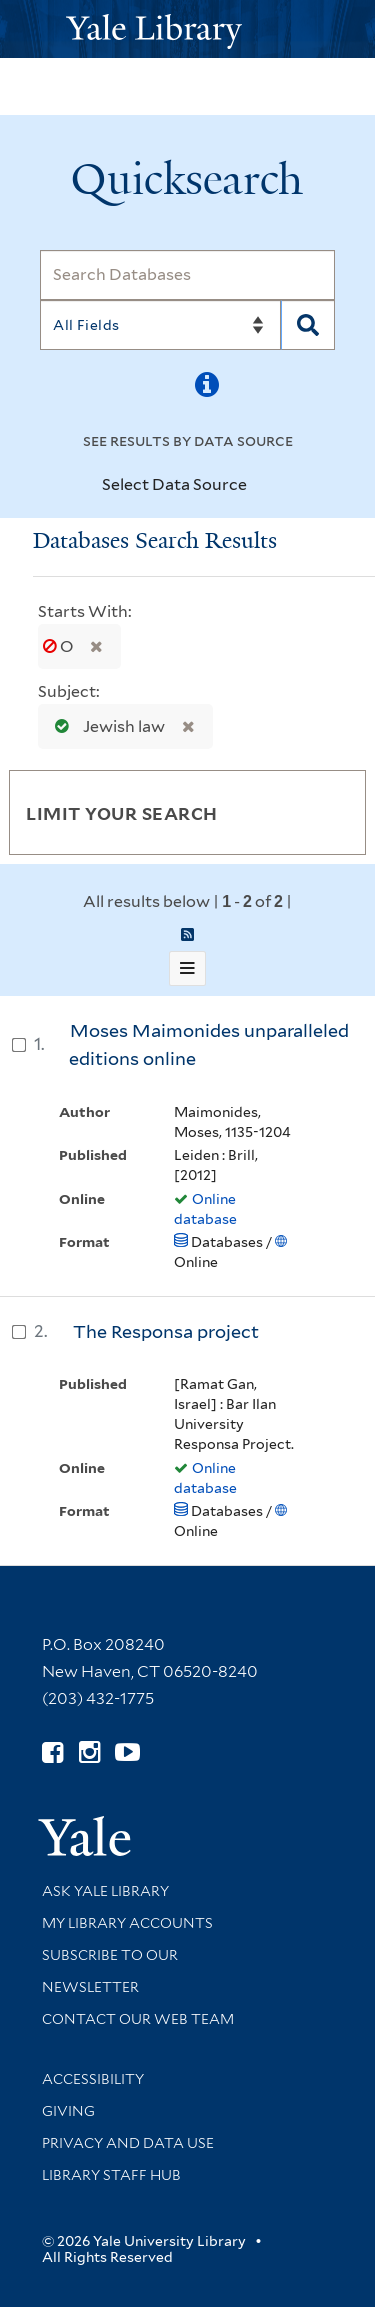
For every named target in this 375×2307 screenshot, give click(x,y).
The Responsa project (166, 1331)
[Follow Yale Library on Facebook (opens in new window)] (52, 1752)
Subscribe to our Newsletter (110, 1971)
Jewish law (105, 726)
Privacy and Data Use (128, 2143)
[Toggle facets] (327, 812)
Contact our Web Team (138, 2019)
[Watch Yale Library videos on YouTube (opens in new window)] (127, 1752)
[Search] (187, 275)
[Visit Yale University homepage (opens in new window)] (84, 1829)
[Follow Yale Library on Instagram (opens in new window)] (89, 1752)
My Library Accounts (127, 1923)
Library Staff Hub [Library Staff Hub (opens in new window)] (111, 2175)
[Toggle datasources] (264, 486)
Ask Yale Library (105, 1891)
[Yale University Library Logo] (188, 29)
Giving (68, 2111)
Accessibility (93, 2079)
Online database (205, 1209)
